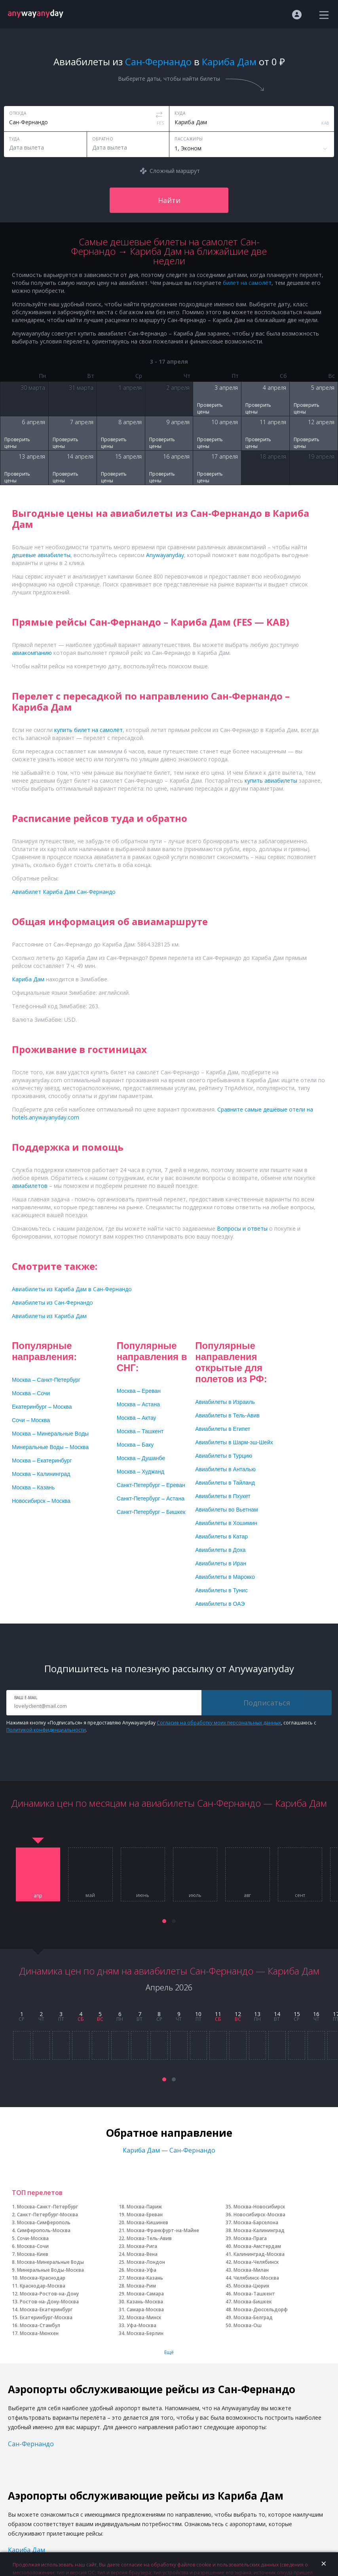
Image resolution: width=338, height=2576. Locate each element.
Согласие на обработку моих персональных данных (219, 1722)
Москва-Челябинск (256, 2262)
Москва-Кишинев (147, 2222)
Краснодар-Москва (42, 2285)
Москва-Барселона (256, 2222)
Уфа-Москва (141, 2325)
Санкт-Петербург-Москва (47, 2214)
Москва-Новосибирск (259, 2206)
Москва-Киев (32, 2254)
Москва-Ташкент (254, 2293)
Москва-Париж (144, 2206)
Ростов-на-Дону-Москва (49, 2301)
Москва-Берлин (145, 2333)
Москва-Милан (251, 2270)
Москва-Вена (142, 2254)
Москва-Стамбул (40, 2325)
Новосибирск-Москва (259, 2214)
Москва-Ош (248, 2325)
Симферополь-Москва (43, 2230)
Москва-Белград (253, 2317)
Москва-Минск (144, 2317)
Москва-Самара (145, 2293)
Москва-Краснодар (42, 2277)
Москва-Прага (250, 2238)
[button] (164, 1921)
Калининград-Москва (259, 2254)
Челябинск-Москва (256, 2277)
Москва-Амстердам (257, 2246)
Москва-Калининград (259, 2230)
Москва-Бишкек (253, 2301)
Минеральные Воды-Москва (50, 2270)
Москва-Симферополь (43, 2222)
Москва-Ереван (145, 2214)
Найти (169, 200)
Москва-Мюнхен (39, 2333)
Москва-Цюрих (252, 2285)
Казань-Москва (145, 2301)
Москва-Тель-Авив (149, 2238)
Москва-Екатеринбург (46, 2309)
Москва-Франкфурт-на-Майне (163, 2230)
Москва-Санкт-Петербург (47, 2206)
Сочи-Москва (33, 2238)
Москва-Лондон (146, 2262)
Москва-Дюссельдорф (261, 2309)
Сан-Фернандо (31, 2443)
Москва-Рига (142, 2246)
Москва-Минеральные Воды (50, 2262)
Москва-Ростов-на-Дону (49, 2293)
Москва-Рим (141, 2285)
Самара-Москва (145, 2309)
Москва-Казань (145, 2277)
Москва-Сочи (33, 2246)
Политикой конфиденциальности (46, 1729)
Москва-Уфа (141, 2270)
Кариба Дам (26, 2550)
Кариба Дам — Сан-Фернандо (169, 2150)
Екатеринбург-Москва (46, 2317)
